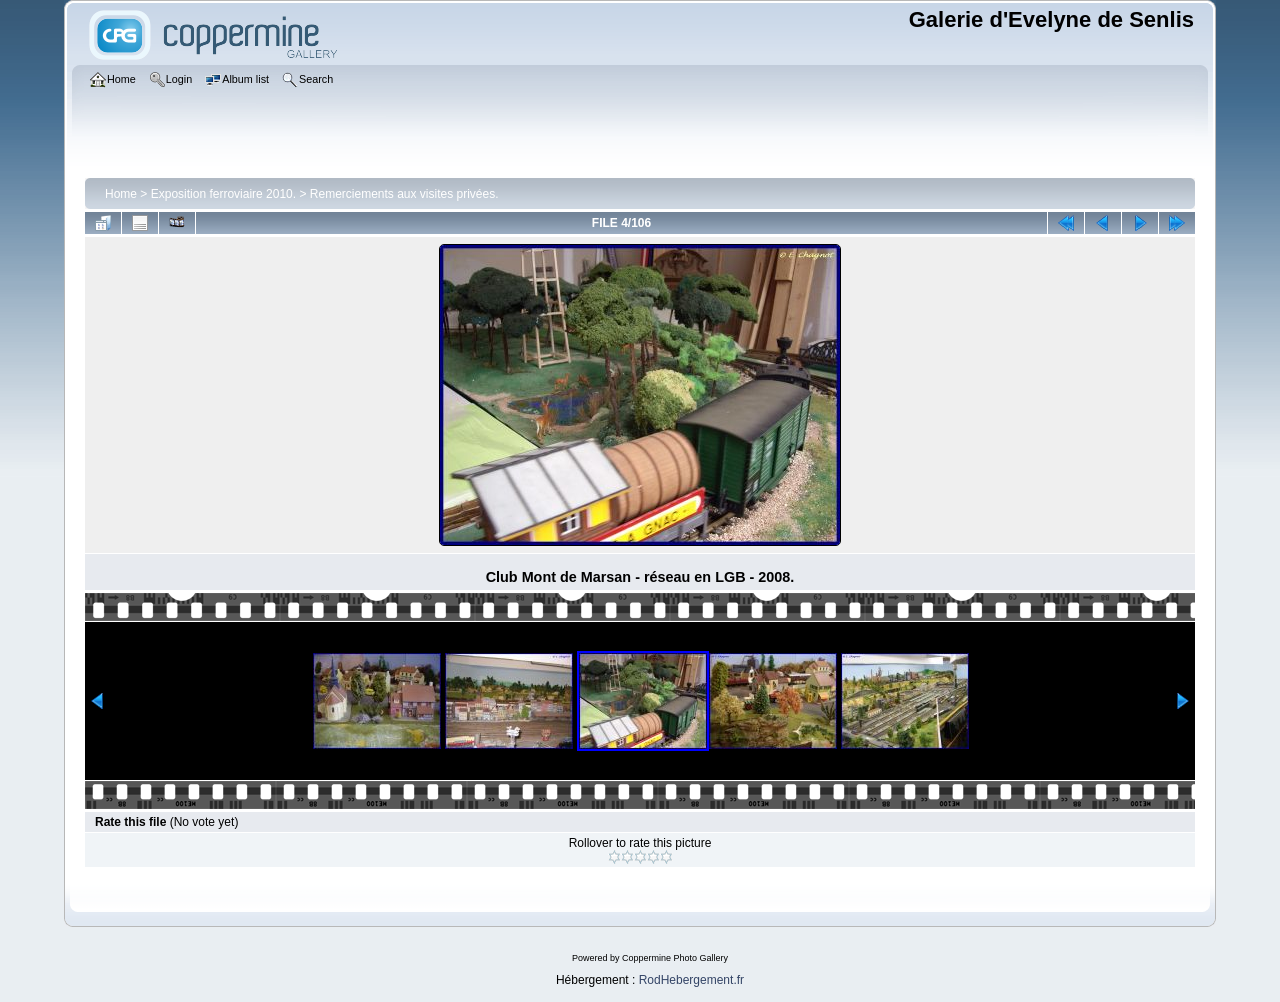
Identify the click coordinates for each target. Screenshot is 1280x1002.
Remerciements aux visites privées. (404, 194)
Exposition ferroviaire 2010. (223, 194)
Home (121, 194)
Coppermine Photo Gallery (675, 958)
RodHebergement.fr (691, 980)
